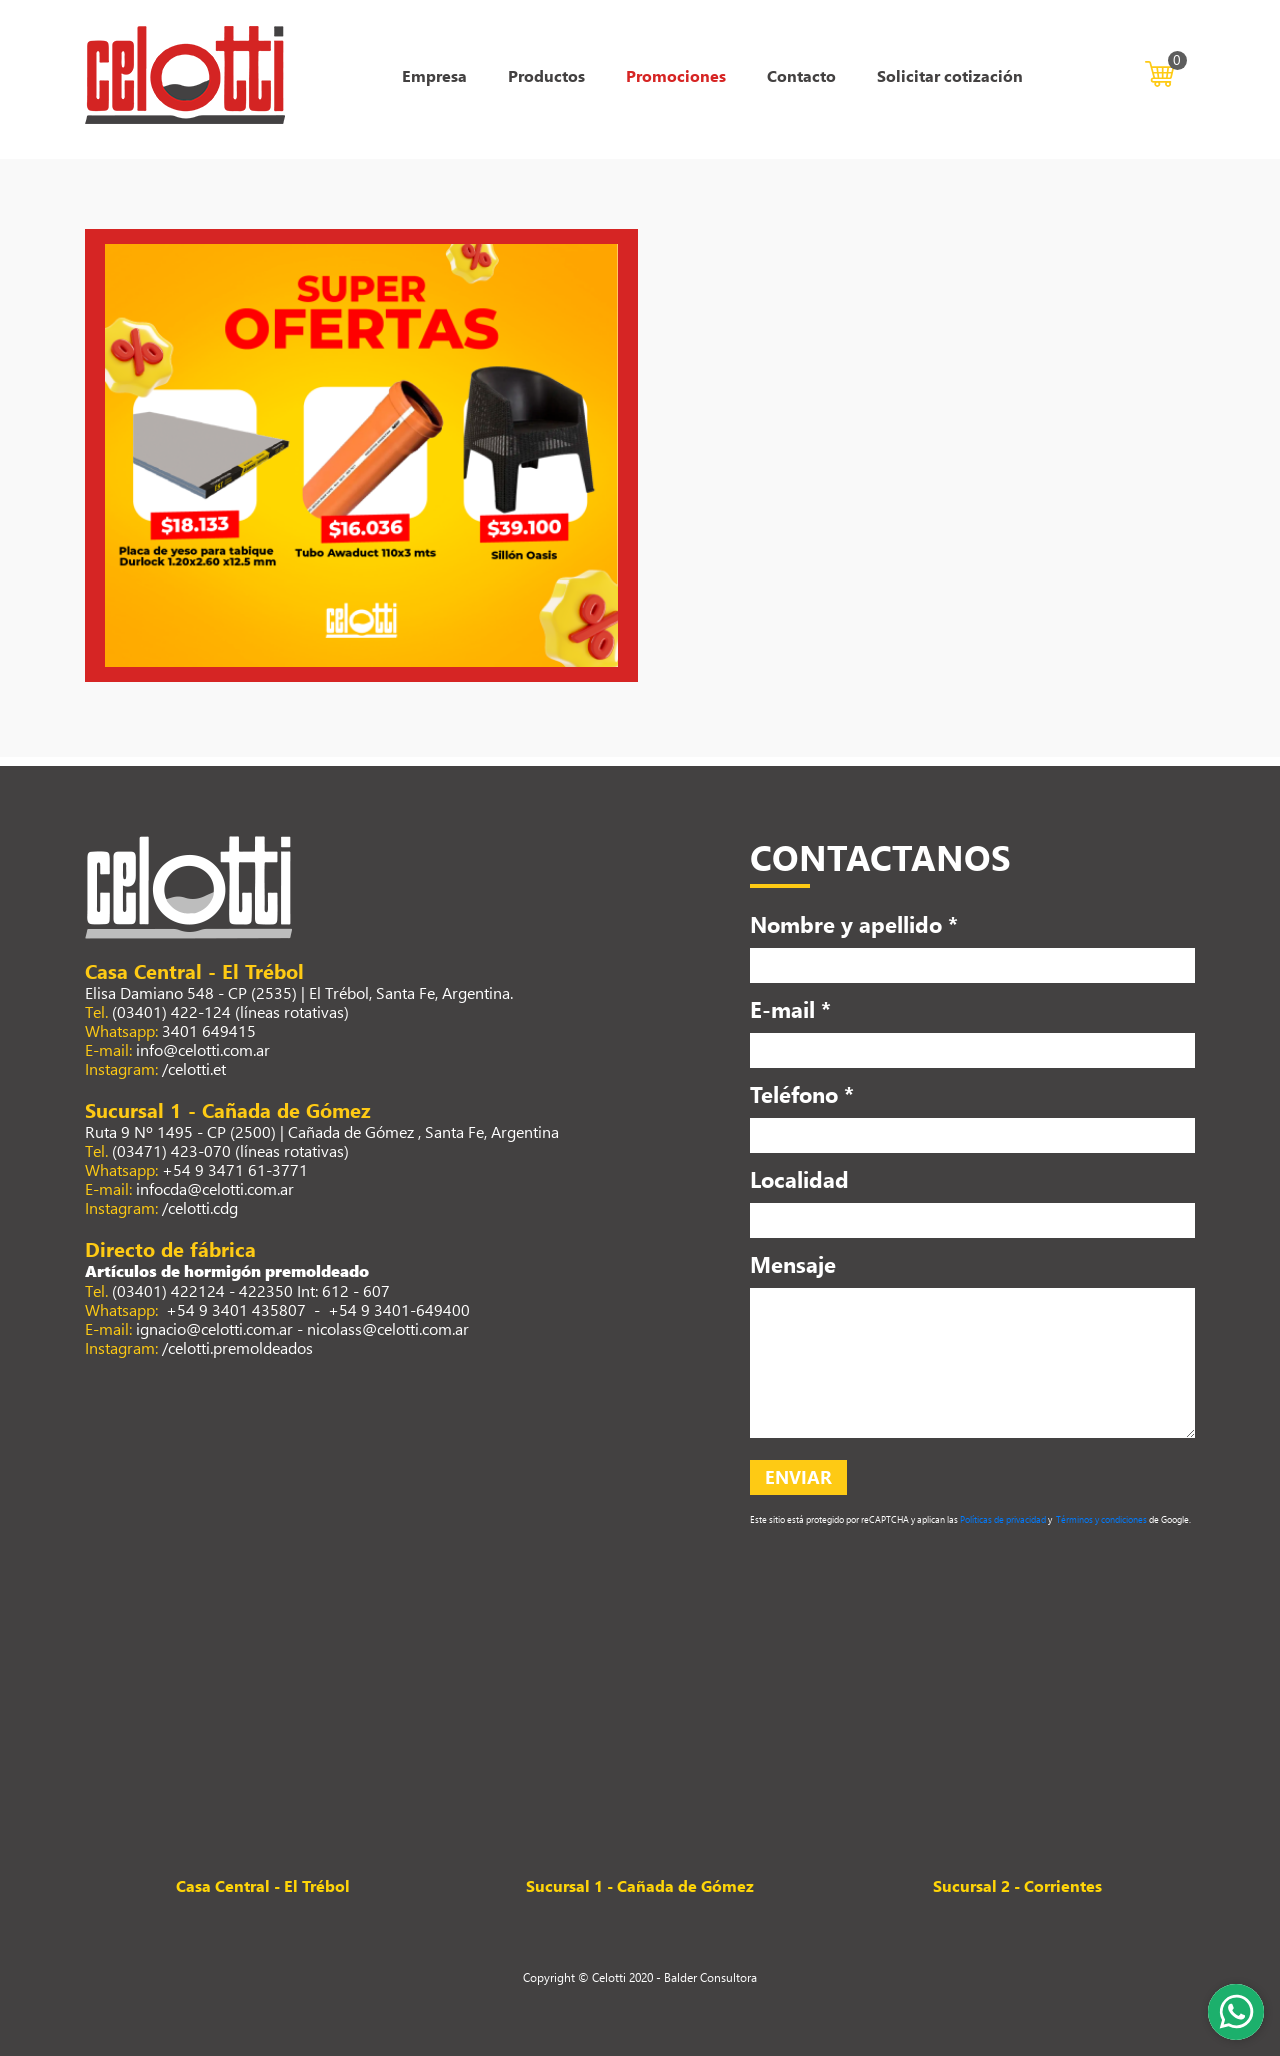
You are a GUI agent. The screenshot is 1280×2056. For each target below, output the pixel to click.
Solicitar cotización (950, 75)
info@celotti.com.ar (203, 1049)
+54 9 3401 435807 (234, 1309)
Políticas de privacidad (1002, 1519)
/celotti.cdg (200, 1207)
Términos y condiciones (1100, 1519)
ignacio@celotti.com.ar (214, 1328)
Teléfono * (802, 1094)
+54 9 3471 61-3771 (235, 1169)
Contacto (801, 75)
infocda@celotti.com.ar (215, 1188)
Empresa (434, 75)
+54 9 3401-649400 (399, 1309)
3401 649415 (209, 1030)
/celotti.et (194, 1068)
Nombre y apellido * (854, 924)
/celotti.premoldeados (237, 1347)
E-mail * (790, 1009)
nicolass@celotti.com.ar (388, 1328)
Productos (546, 75)
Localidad (799, 1179)
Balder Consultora (710, 1977)
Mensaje (793, 1264)
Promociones (676, 75)
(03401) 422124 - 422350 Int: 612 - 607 (251, 1290)
